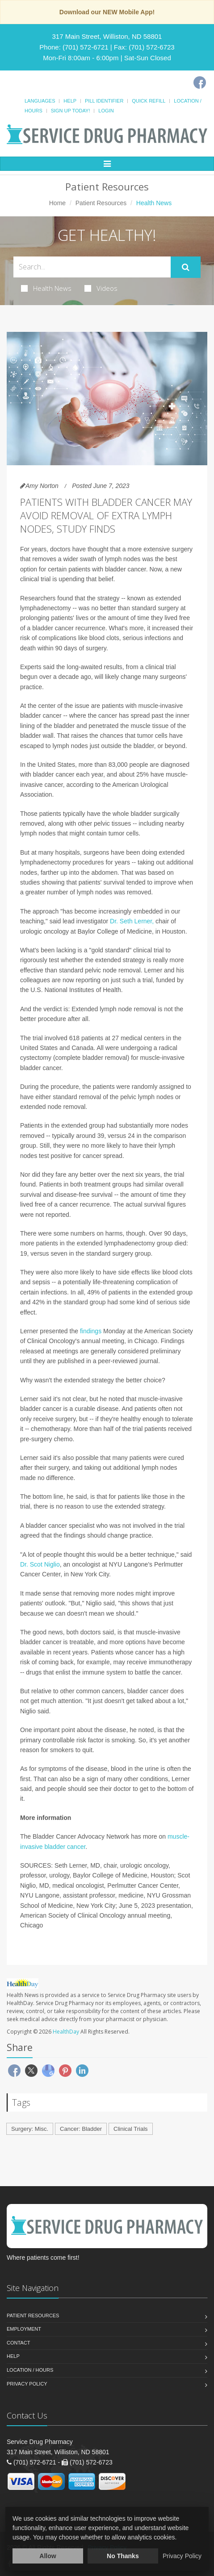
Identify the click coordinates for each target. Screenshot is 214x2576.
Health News (46, 288)
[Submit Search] (186, 267)
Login (105, 110)
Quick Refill (148, 100)
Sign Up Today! (70, 110)
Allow (47, 2555)
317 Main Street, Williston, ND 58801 (107, 36)
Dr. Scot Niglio (40, 1564)
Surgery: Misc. (29, 2128)
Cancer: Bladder (81, 2128)
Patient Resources (101, 203)
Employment (24, 2329)
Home (57, 203)
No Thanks (123, 2555)
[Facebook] (199, 82)
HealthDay (66, 2031)
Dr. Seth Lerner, (132, 921)
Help (69, 100)
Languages (40, 100)
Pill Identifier (104, 100)
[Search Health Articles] (92, 266)
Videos (100, 288)
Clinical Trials (130, 2128)
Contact (18, 2342)
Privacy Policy (27, 2383)
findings (90, 1331)
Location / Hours (30, 2370)
